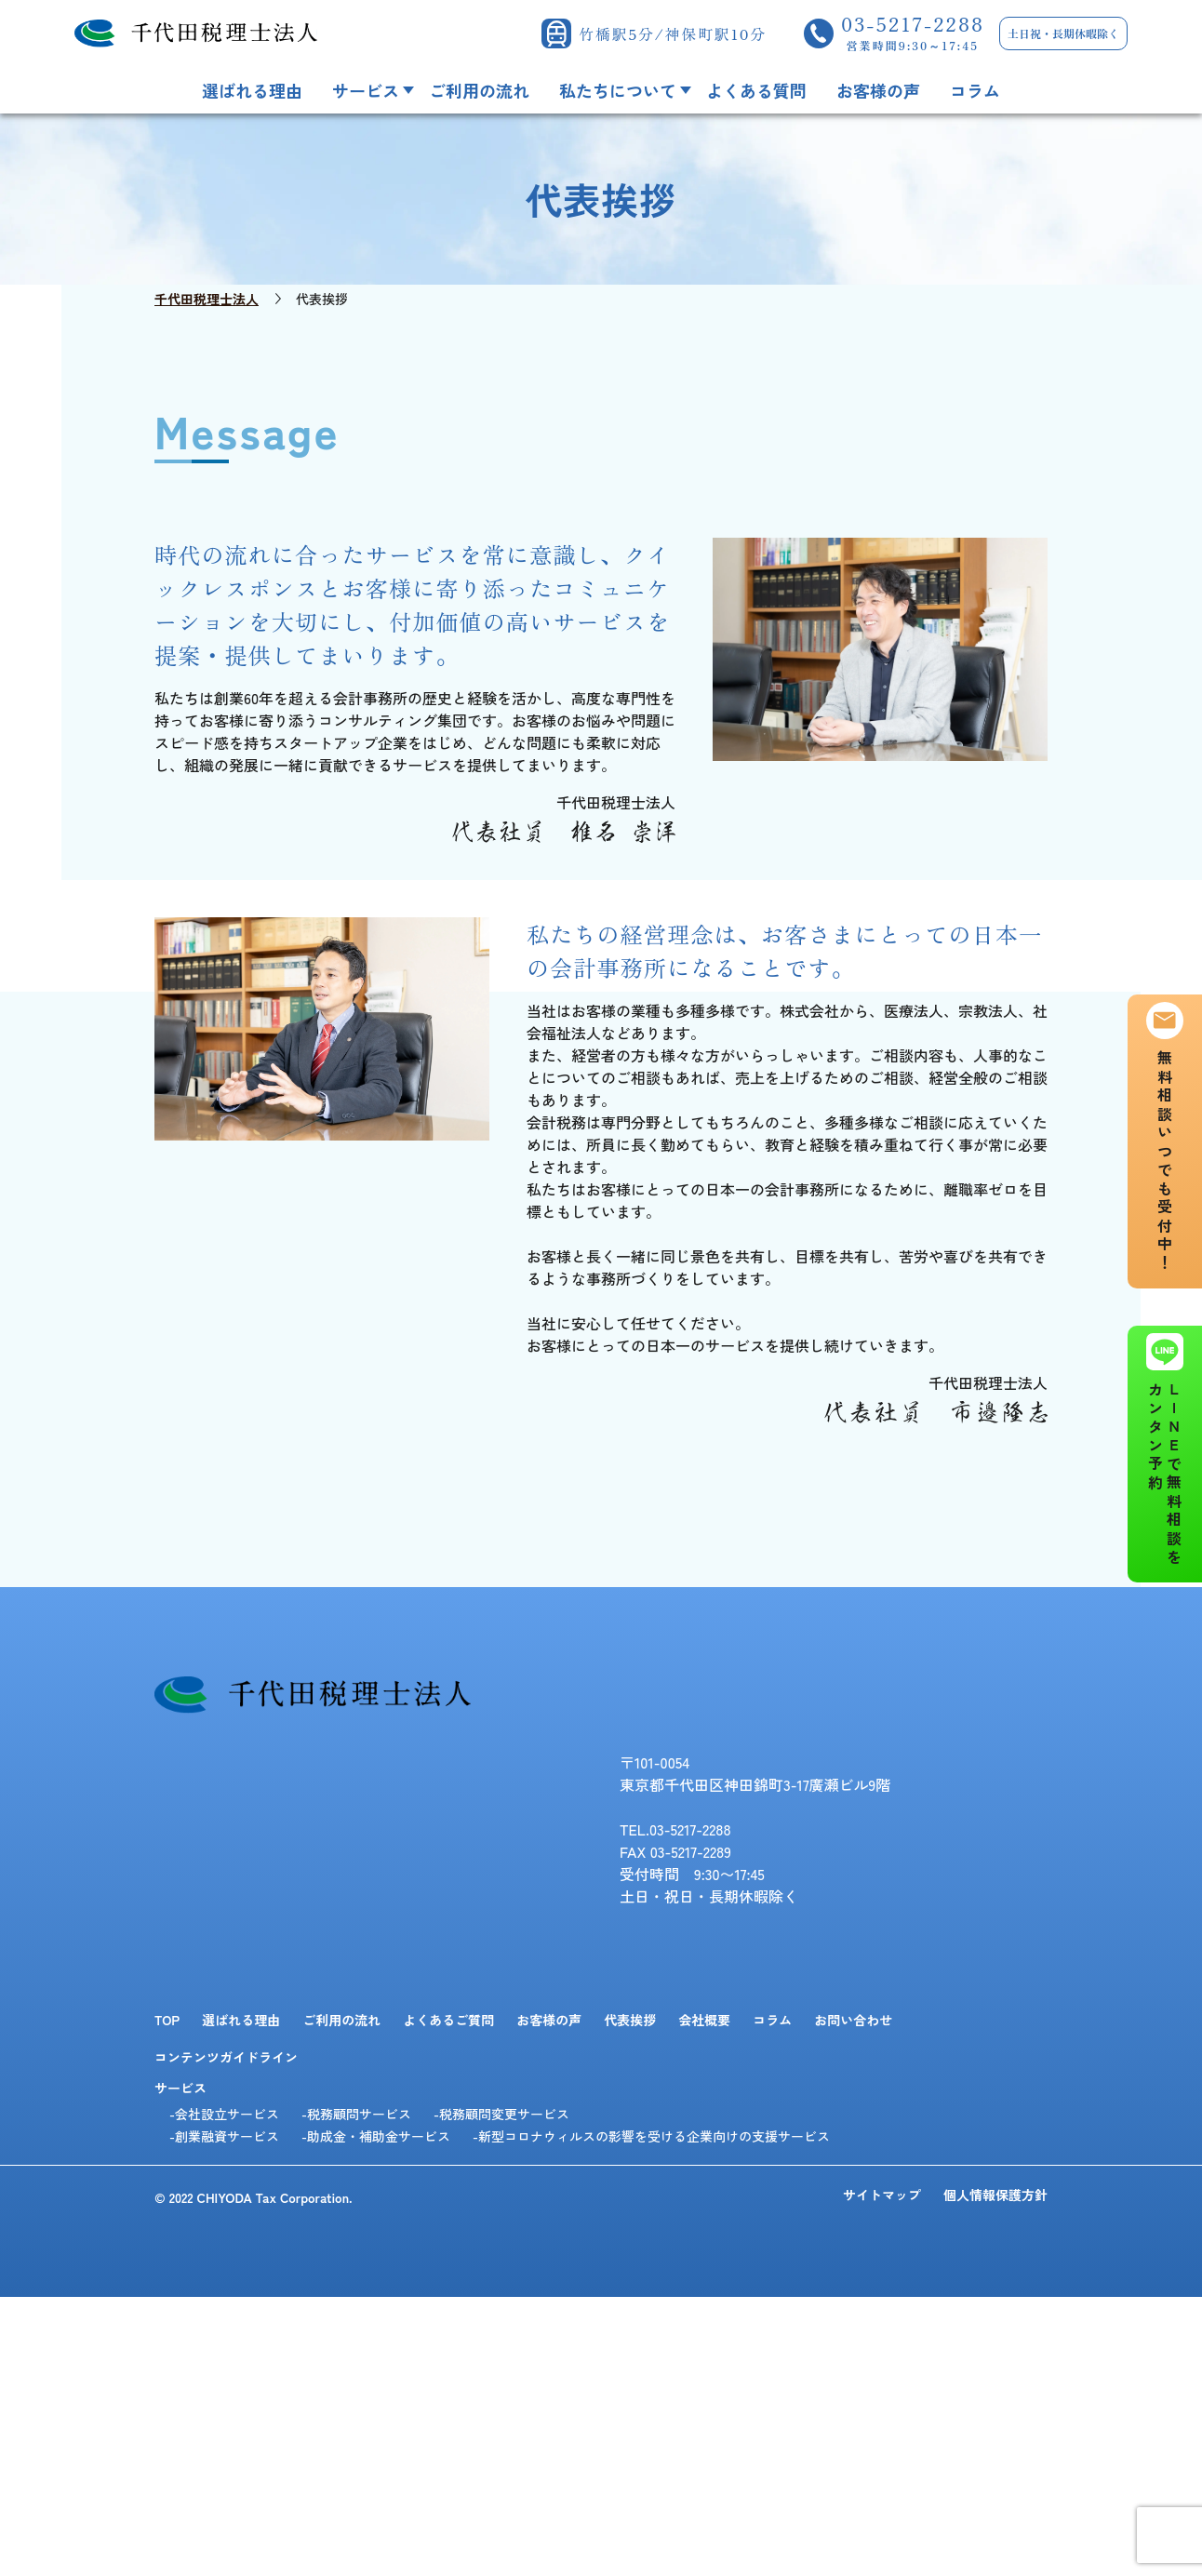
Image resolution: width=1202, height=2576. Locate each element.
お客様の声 (878, 90)
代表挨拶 (630, 2019)
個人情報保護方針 (995, 2196)
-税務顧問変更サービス (501, 2113)
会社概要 (704, 2019)
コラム (975, 90)
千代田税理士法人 (206, 298)
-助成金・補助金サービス (375, 2136)
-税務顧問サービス (356, 2113)
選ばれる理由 (252, 90)
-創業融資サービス (224, 2136)
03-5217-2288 (912, 33)
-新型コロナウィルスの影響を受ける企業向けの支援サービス (651, 2136)
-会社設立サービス (224, 2113)
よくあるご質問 (448, 2019)
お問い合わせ (853, 2019)
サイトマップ (882, 2196)
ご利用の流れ (479, 90)
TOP (167, 2019)
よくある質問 (756, 90)
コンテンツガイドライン (226, 2057)
